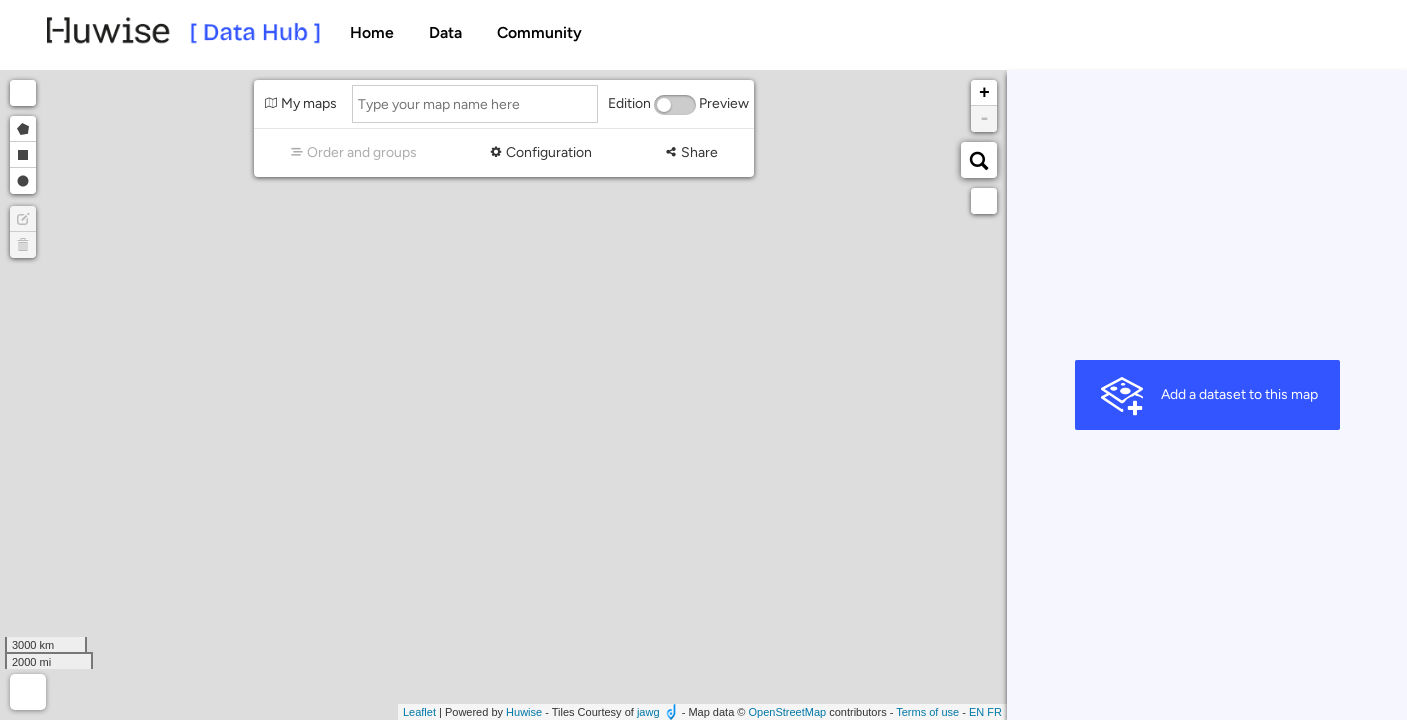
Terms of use (927, 712)
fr (994, 712)
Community (539, 32)
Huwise (524, 712)
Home (372, 32)
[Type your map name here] (475, 104)
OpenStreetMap (787, 712)
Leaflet (419, 712)
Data (445, 32)
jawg (648, 712)
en (976, 712)
